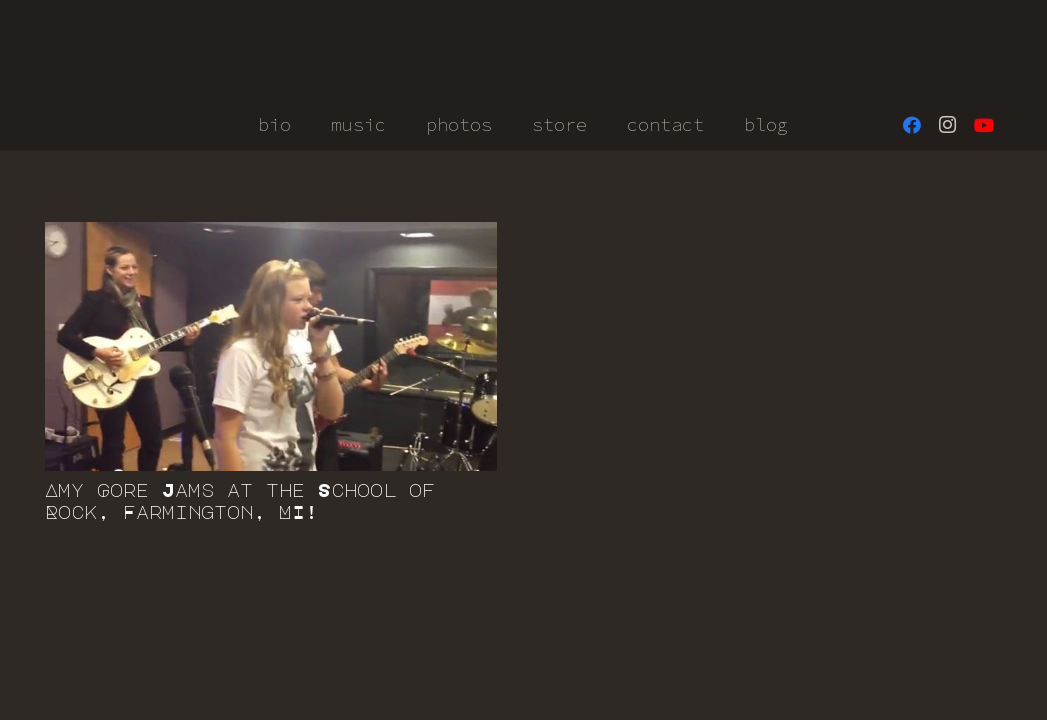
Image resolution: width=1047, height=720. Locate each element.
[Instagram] (948, 125)
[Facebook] (912, 125)
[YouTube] (984, 125)
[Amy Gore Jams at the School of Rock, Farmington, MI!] (271, 346)
